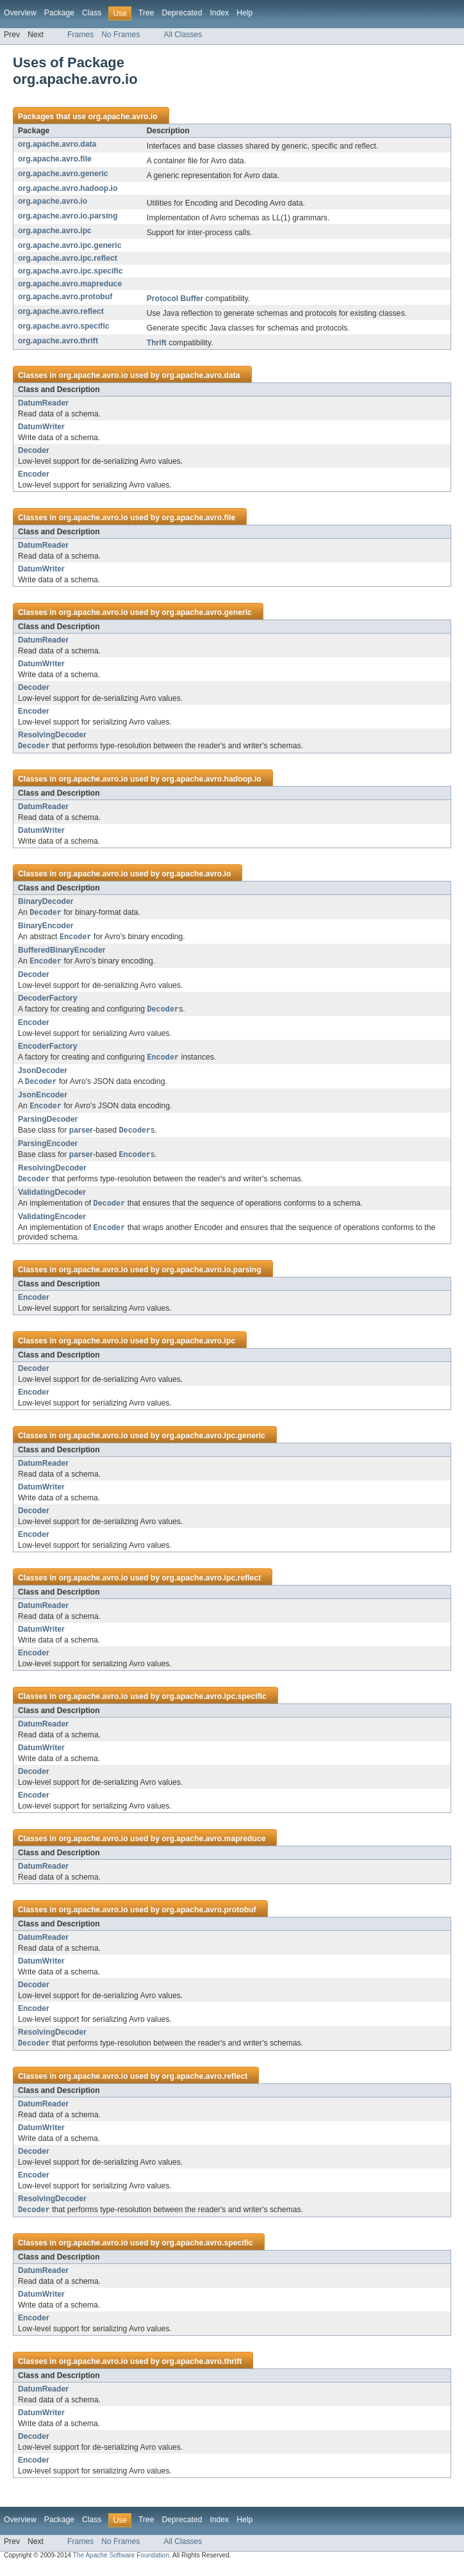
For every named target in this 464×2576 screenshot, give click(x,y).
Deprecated (182, 12)
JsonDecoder (42, 1074)
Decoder (33, 450)
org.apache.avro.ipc (55, 230)
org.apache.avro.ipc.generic (69, 245)
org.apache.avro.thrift (58, 340)
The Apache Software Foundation (121, 2564)
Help (244, 12)
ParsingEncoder (48, 1149)
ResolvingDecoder (52, 734)
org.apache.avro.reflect (61, 311)
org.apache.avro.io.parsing (67, 215)
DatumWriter (41, 426)
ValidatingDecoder (52, 1199)
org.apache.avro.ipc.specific (70, 271)
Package (59, 12)
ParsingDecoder (48, 1124)
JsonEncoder (42, 1099)
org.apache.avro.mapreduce (70, 283)
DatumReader (43, 402)
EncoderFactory (48, 1049)
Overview (20, 12)
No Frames (120, 34)
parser (81, 1136)
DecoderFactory (48, 1000)
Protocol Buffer (175, 298)
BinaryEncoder (45, 927)
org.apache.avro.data (57, 144)
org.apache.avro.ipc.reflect (67, 258)
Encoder (33, 474)
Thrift (157, 342)
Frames (80, 34)
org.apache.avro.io (122, 116)
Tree (146, 12)
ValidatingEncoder (52, 1224)
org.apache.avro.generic (63, 173)
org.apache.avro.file (55, 158)
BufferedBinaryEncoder (61, 952)
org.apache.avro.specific (64, 326)
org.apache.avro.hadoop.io (67, 188)
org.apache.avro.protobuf (65, 296)
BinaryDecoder (45, 902)
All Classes (182, 34)
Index (219, 12)
